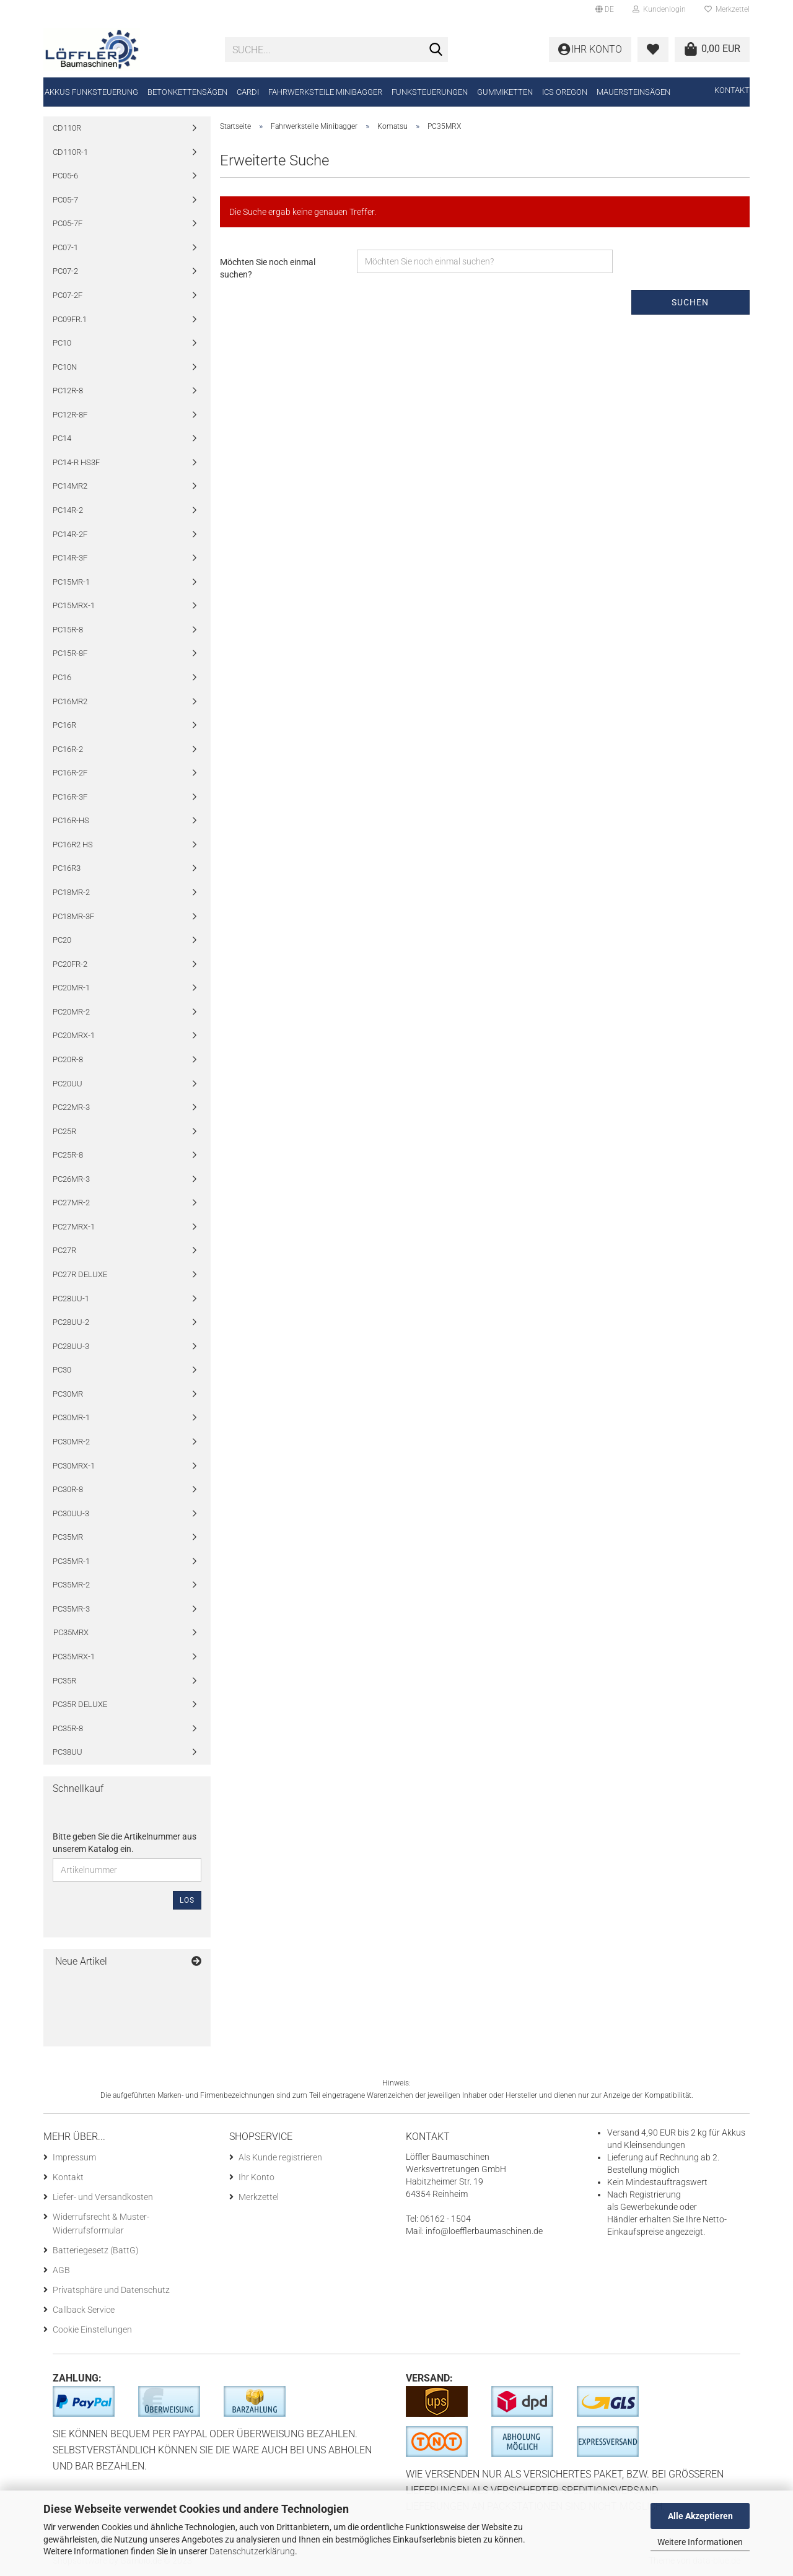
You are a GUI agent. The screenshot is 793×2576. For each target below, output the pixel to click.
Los (187, 1900)
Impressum (74, 2157)
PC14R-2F (70, 534)
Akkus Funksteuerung (91, 92)
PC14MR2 (70, 486)
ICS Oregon (564, 92)
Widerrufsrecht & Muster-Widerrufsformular (101, 2223)
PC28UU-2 (71, 1322)
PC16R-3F (70, 796)
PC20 (62, 940)
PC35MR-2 (71, 1584)
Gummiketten (505, 92)
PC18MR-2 (71, 892)
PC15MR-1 (71, 582)
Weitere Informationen (700, 2542)
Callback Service (84, 2310)
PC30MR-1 (71, 1417)
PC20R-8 (68, 1059)
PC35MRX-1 (74, 1656)
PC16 (62, 677)
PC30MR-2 (71, 1441)
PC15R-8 (68, 629)
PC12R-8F (70, 414)
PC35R (64, 1680)
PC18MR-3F (73, 916)
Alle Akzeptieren (700, 2516)
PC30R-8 (68, 1489)
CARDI (248, 92)
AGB (61, 2270)
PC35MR (68, 1537)
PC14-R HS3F (76, 462)
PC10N (65, 367)
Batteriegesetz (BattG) (96, 2250)
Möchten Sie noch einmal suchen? (267, 268)
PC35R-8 (68, 1728)
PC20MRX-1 (74, 1035)
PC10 (62, 342)
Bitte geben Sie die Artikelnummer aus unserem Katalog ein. (124, 1843)
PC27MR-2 (71, 1202)
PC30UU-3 (71, 1513)
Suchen (690, 302)
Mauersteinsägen (633, 92)
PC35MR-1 (71, 1561)
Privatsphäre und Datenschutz (111, 2290)
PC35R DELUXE (80, 1704)
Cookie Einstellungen (92, 2329)
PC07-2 (65, 271)
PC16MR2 (70, 701)
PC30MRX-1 (74, 1465)
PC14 (62, 438)
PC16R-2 (68, 749)
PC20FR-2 (70, 964)
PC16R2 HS (73, 844)
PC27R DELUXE (80, 1274)
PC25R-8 (68, 1154)
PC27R (64, 1250)
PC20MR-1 (71, 987)
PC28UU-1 (71, 1298)
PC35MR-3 (71, 1608)
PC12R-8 (68, 390)
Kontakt (732, 90)
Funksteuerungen (430, 92)
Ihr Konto (256, 2177)
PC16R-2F (70, 772)
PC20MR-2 (71, 1011)
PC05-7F (67, 223)
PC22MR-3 (71, 1107)
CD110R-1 (70, 152)
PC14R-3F (70, 557)
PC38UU (67, 1752)
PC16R (64, 725)
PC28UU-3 (71, 1346)
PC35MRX (71, 1632)
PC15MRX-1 (74, 605)
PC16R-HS (71, 820)
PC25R (64, 1131)
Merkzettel (727, 9)
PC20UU (67, 1083)
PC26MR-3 (71, 1179)
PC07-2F (67, 295)
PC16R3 (67, 868)
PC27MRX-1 (74, 1226)
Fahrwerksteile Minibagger (325, 92)
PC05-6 (65, 175)
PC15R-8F (70, 653)
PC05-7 (65, 199)
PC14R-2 (68, 510)
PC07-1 (65, 247)
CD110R (67, 128)
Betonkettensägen (187, 92)
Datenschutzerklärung (252, 2551)
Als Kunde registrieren (280, 2157)
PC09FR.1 (70, 319)
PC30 (62, 1369)
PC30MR (68, 1394)
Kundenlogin (659, 9)
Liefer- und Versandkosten (103, 2197)
